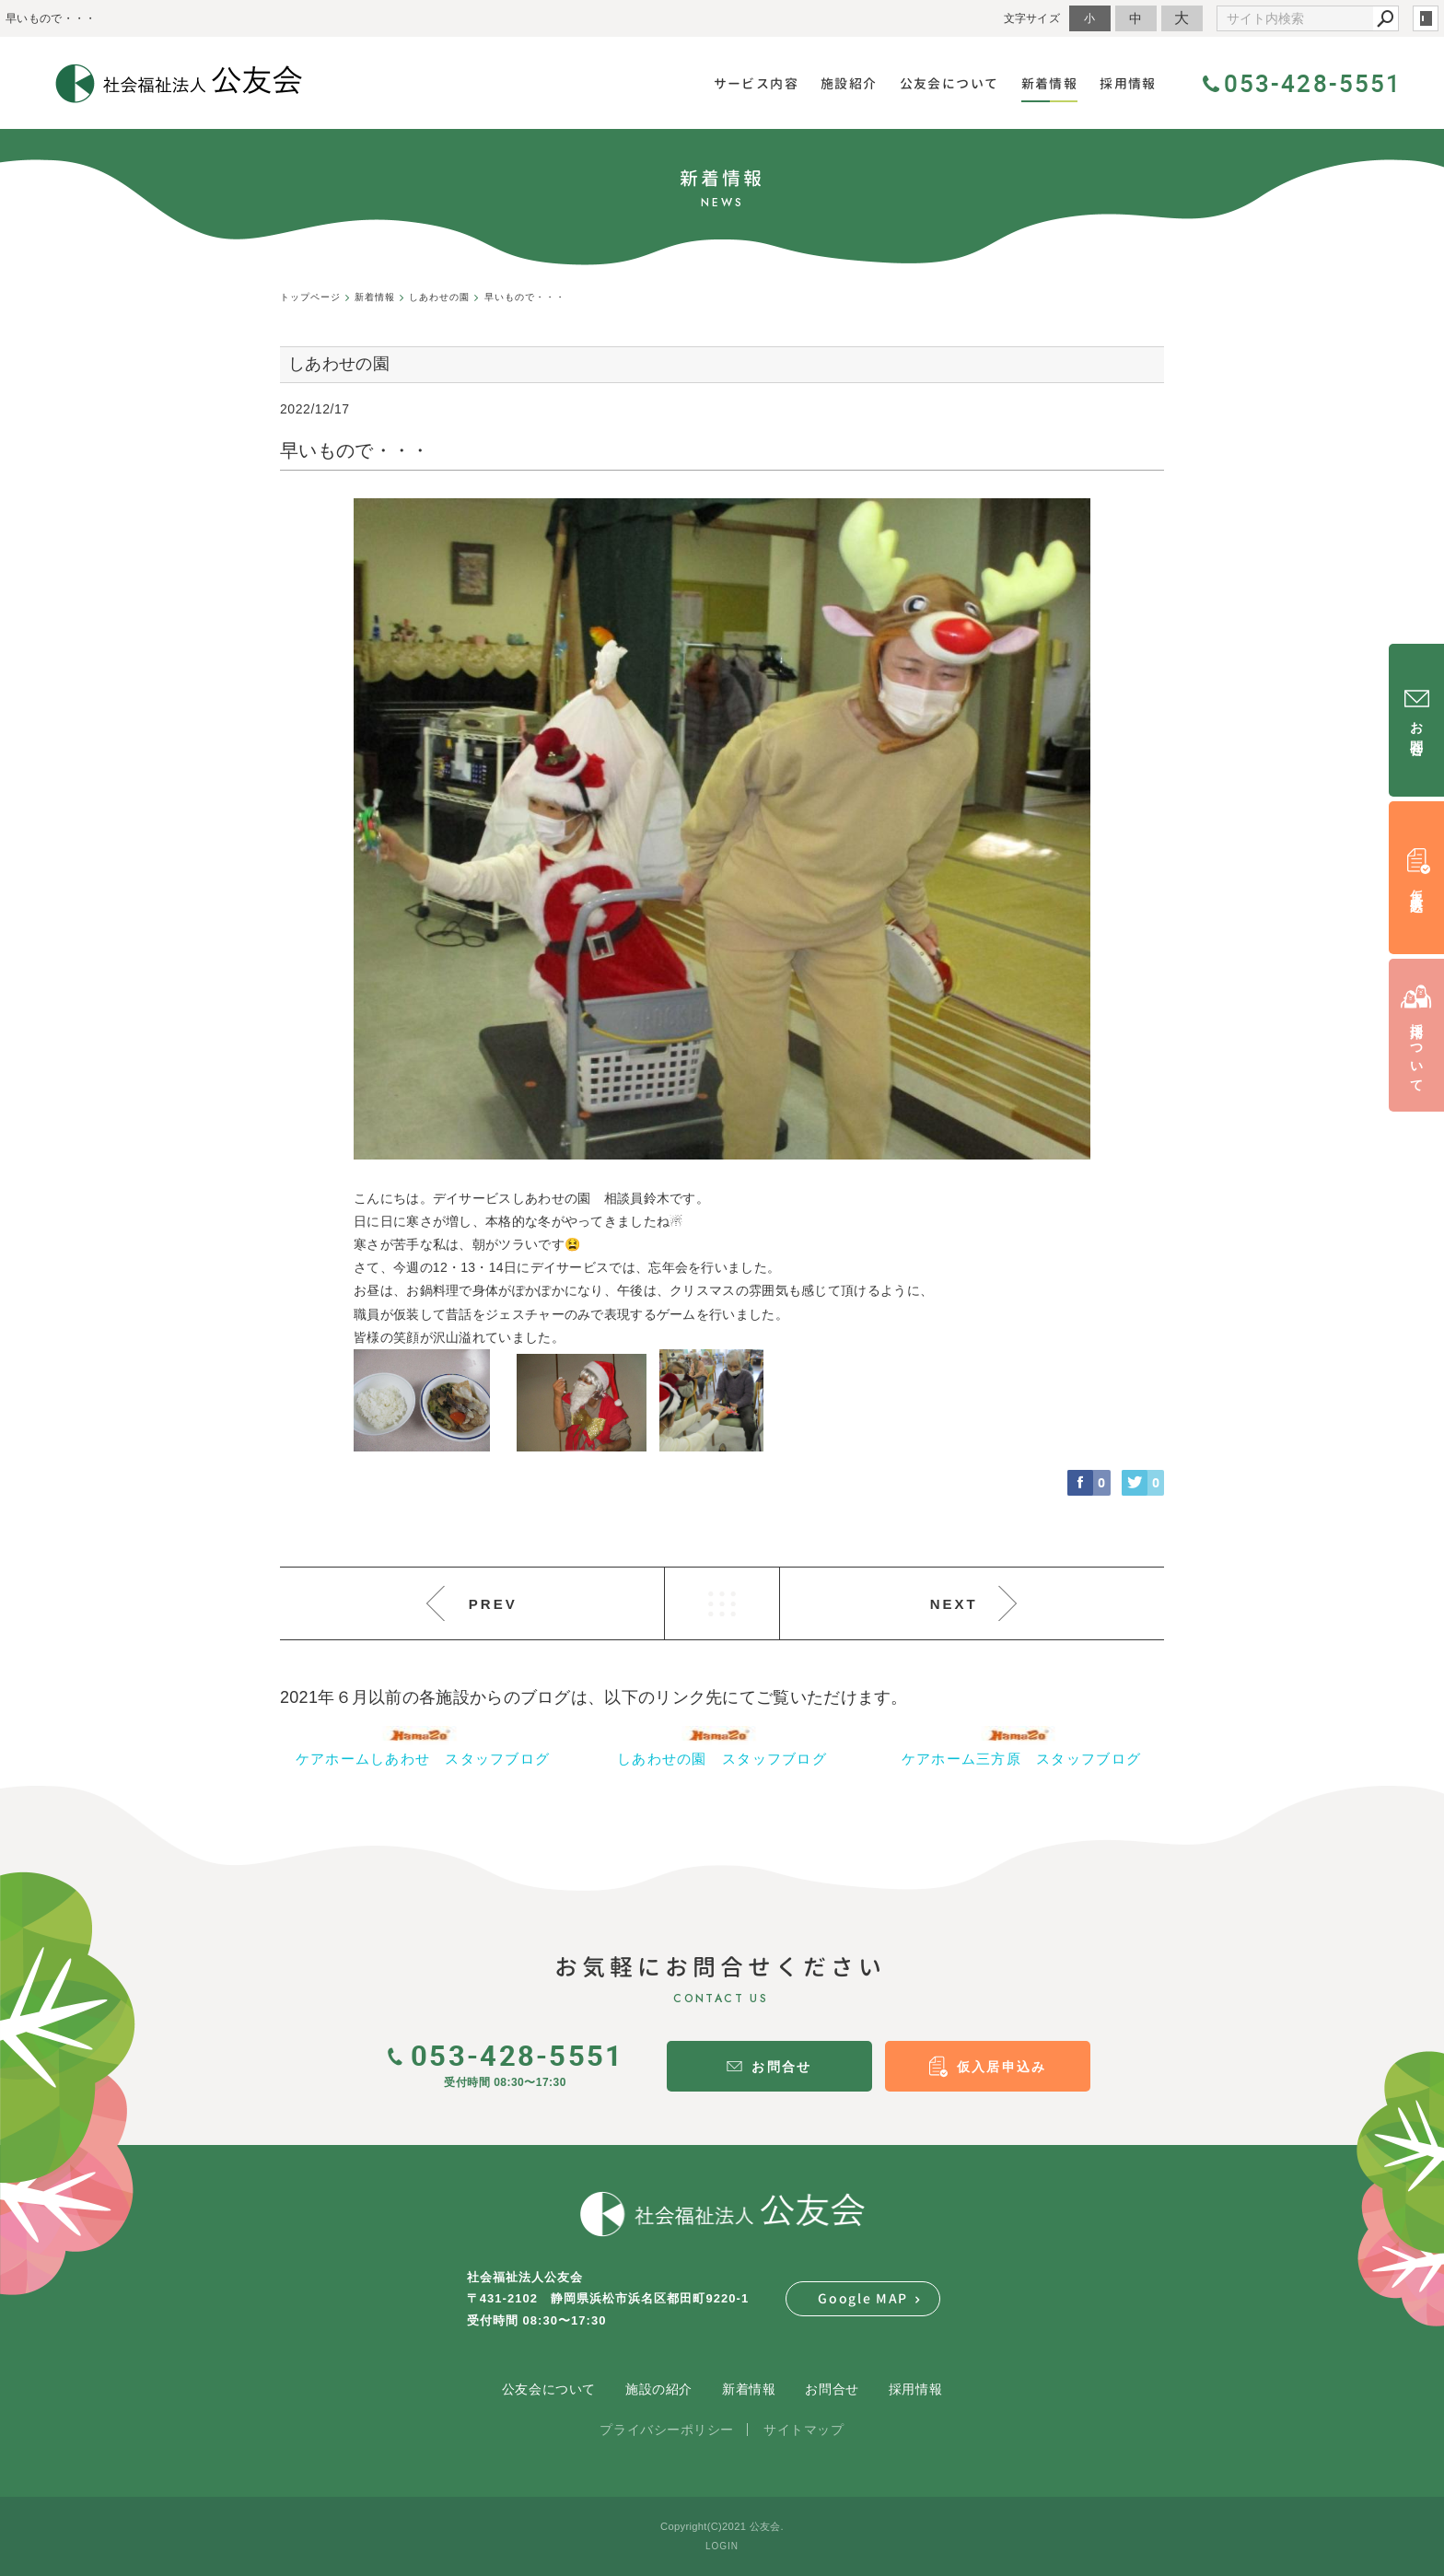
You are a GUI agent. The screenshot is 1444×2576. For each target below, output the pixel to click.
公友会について (549, 2389)
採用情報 (915, 2389)
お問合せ (831, 2389)
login (1425, 18)
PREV (493, 1604)
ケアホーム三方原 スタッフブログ (1021, 1758)
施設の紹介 (659, 2389)
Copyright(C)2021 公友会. (722, 2526)
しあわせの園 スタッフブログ (722, 1758)
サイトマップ (803, 2429)
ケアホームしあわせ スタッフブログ (423, 1758)
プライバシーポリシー (667, 2429)
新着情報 (748, 2389)
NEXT (954, 1604)
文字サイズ (1032, 18)
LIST (722, 1603)
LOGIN (722, 2546)
